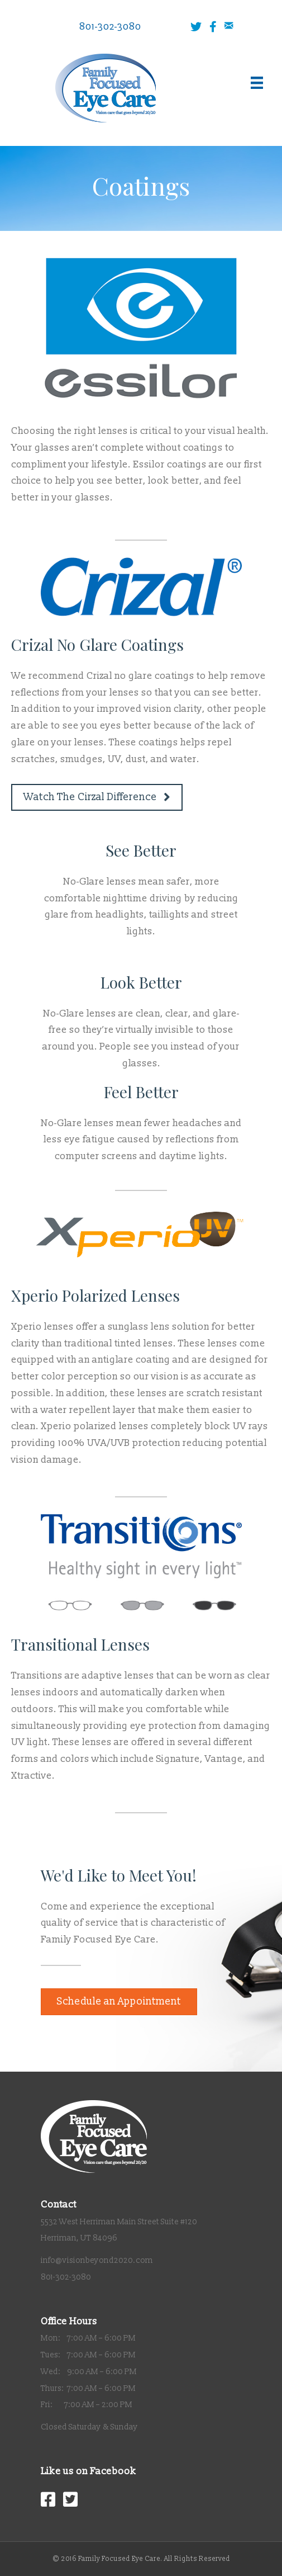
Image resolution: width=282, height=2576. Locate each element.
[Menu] (257, 83)
